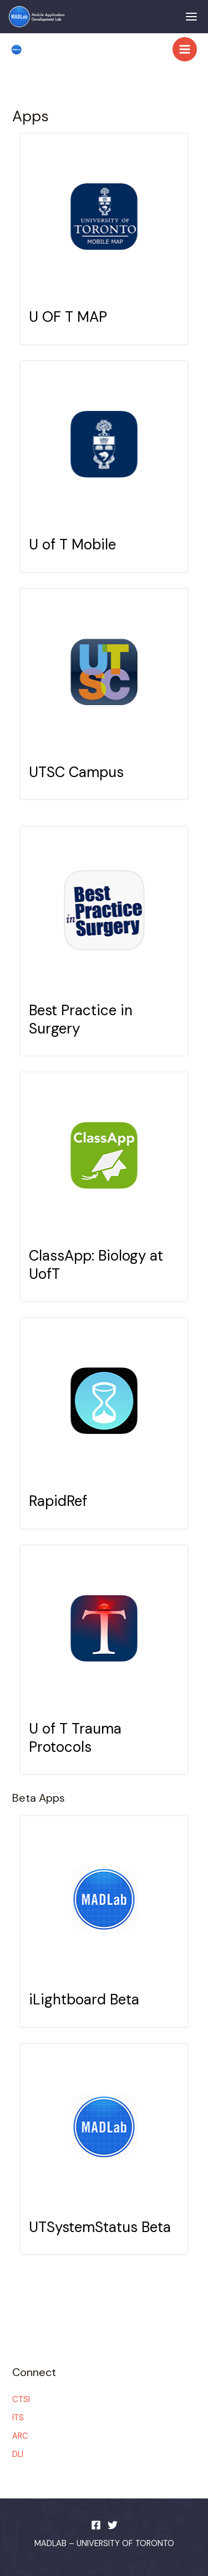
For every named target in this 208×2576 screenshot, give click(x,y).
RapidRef (58, 1501)
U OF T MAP (68, 316)
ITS (18, 2418)
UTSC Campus (76, 772)
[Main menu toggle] (185, 49)
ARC (20, 2436)
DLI (17, 2454)
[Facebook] (96, 2525)
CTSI (21, 2399)
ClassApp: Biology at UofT (96, 1264)
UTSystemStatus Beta (100, 2227)
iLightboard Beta (84, 1999)
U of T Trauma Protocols (75, 1737)
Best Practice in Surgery (81, 1019)
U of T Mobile (72, 544)
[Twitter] (113, 2525)
